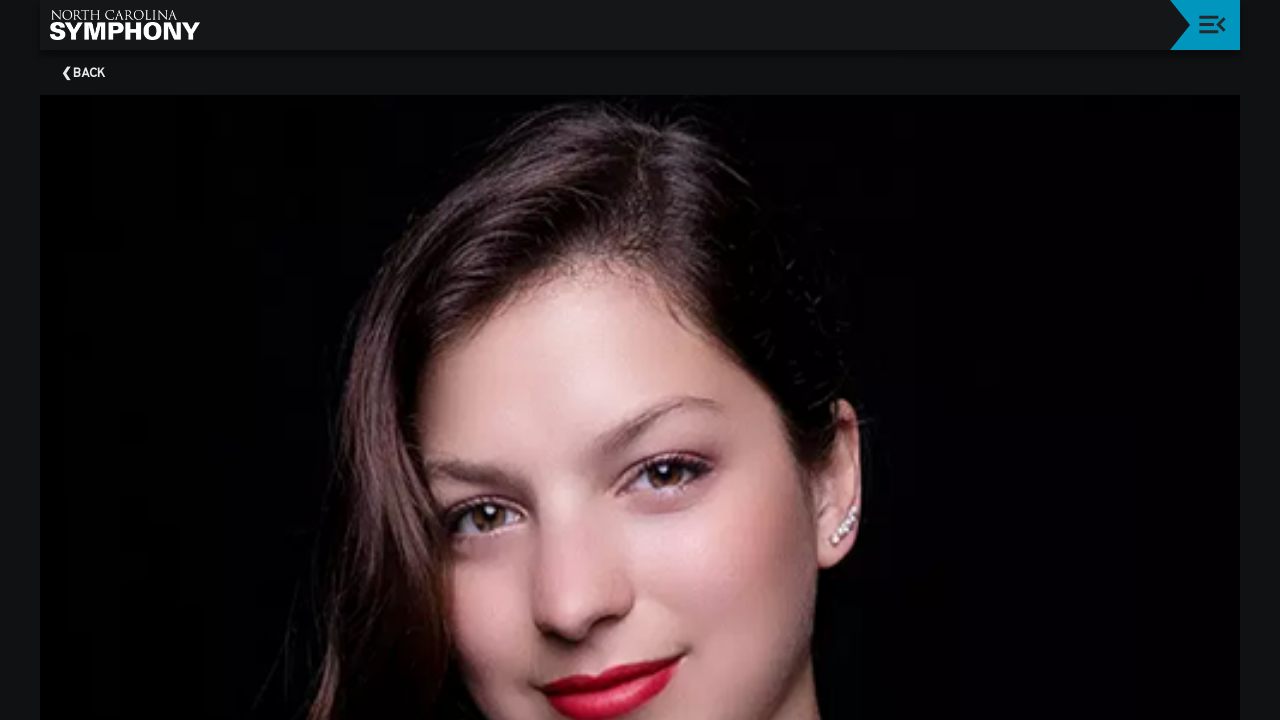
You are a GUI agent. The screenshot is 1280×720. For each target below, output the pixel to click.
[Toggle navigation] (1212, 24)
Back (89, 74)
